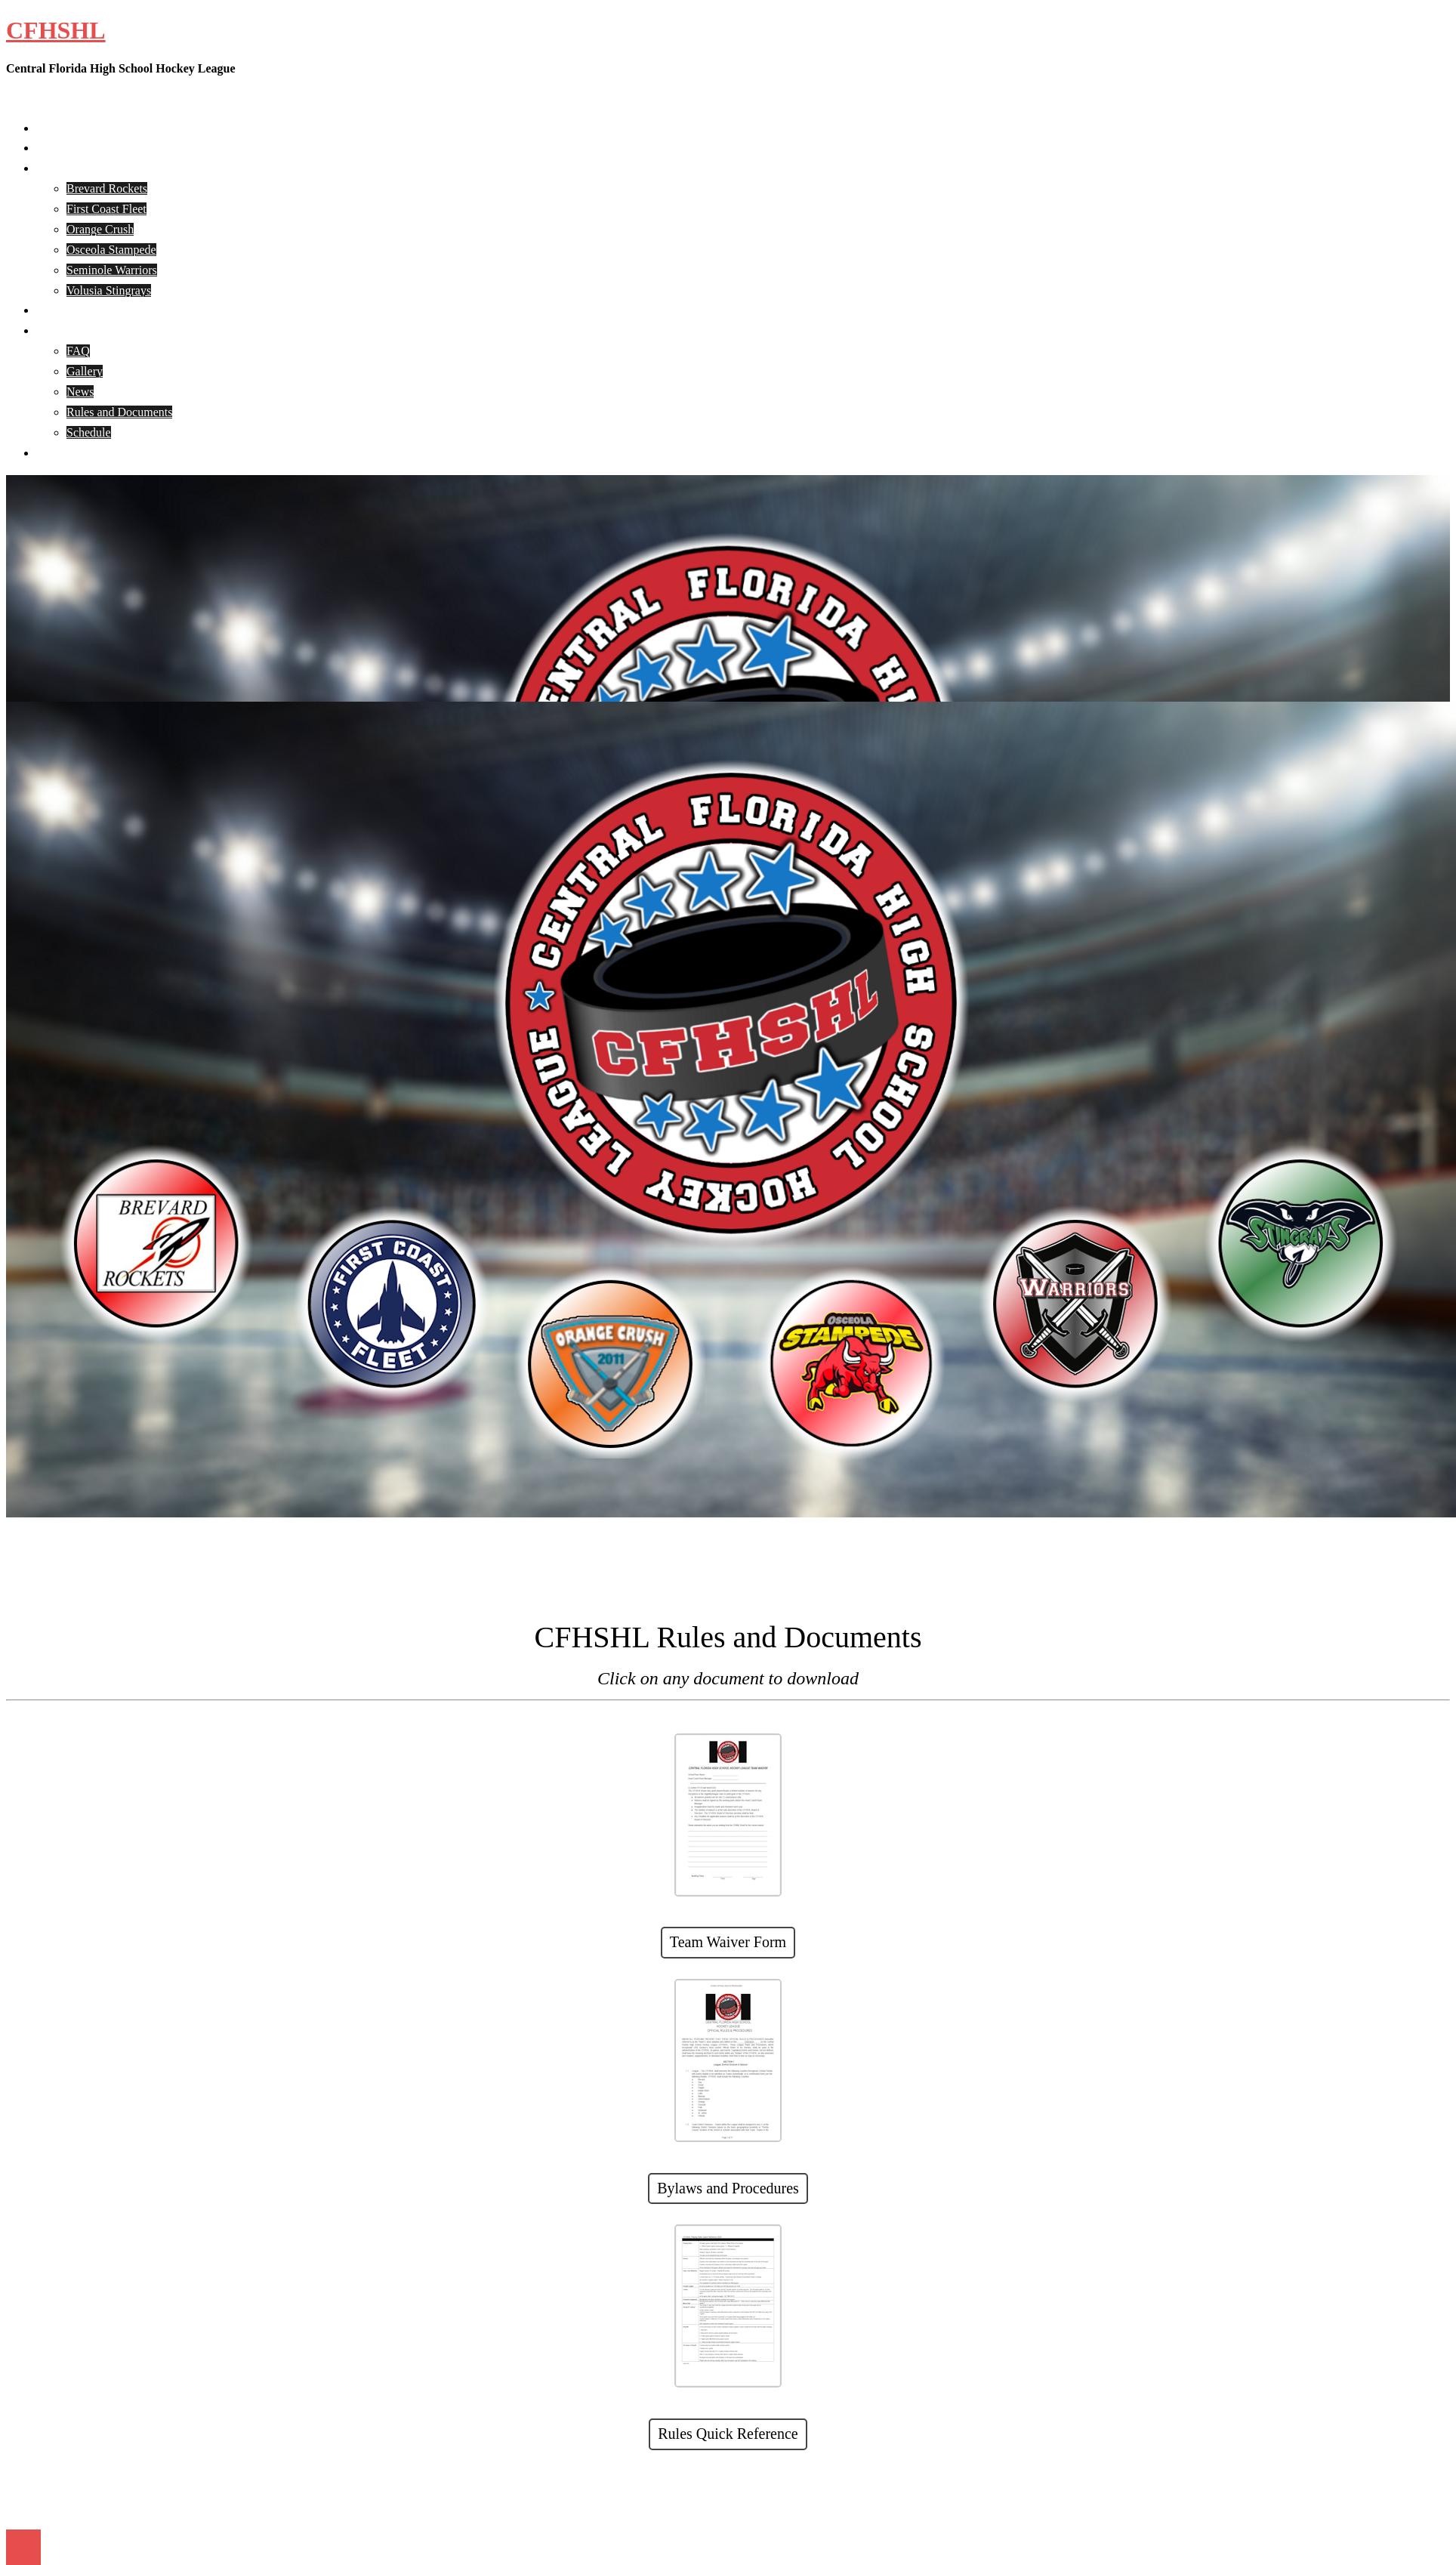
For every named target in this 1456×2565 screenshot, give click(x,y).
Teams (52, 168)
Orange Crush (100, 229)
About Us (59, 147)
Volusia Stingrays (108, 290)
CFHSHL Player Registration (107, 310)
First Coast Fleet (106, 208)
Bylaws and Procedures (728, 2188)
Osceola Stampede (111, 249)
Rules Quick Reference (727, 2433)
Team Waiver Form (728, 1942)
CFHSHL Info (70, 330)
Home (51, 128)
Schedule (88, 432)
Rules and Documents (119, 412)
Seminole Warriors (111, 270)
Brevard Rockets (106, 188)
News (80, 391)
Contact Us (63, 452)
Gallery (84, 371)
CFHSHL (56, 30)
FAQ (78, 350)
